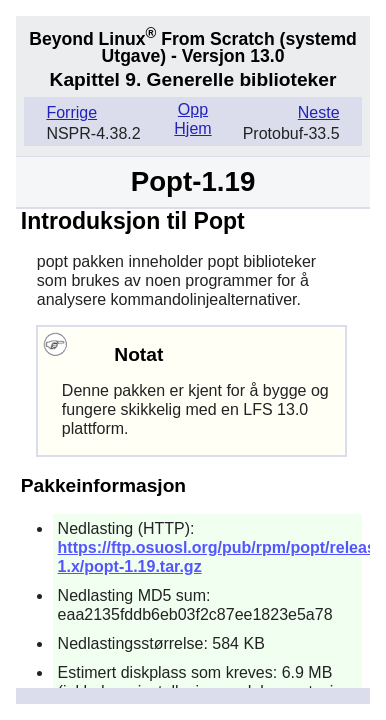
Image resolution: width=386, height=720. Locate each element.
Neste (319, 112)
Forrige (71, 112)
